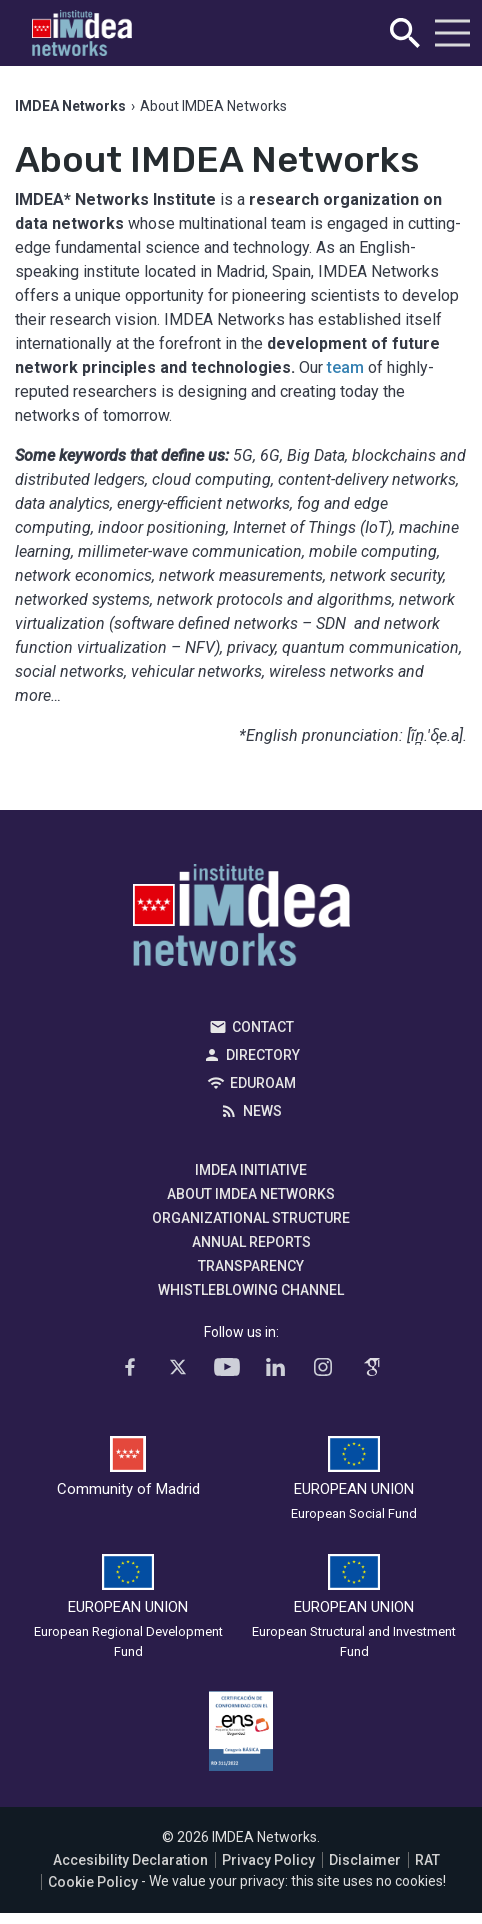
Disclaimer (365, 1860)
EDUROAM (263, 1083)
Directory (263, 1055)
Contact (263, 1027)
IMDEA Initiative (251, 1170)
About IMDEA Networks (251, 1194)
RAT (427, 1860)
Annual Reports (251, 1242)
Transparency (251, 1266)
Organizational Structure (251, 1218)
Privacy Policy (268, 1860)
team (345, 367)
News (262, 1111)
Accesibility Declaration (130, 1860)
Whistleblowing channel (251, 1290)
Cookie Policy (93, 1882)
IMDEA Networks (241, 920)
